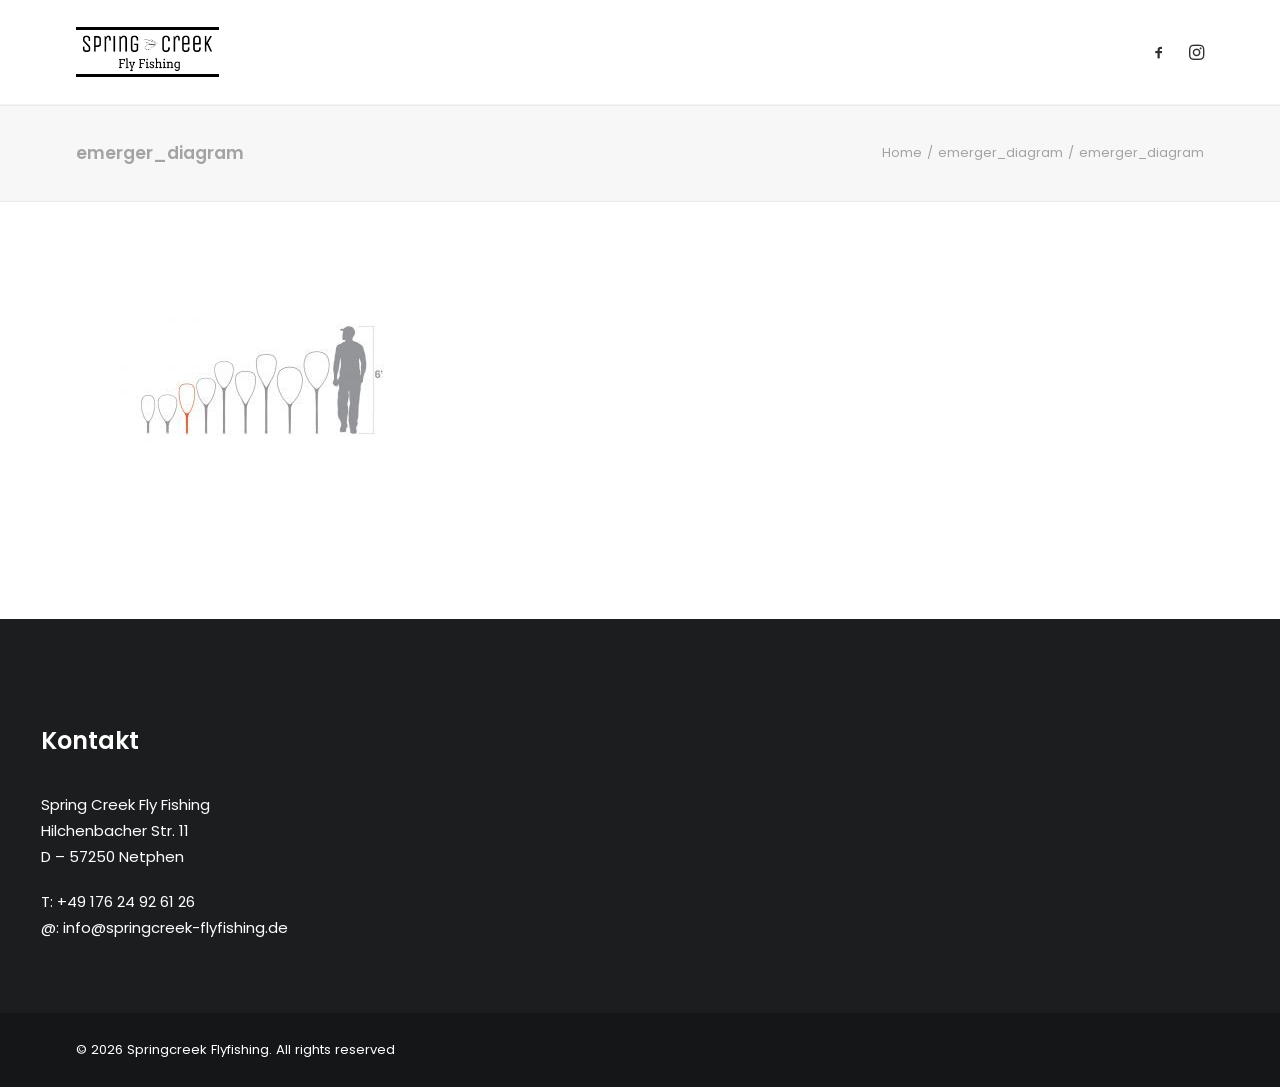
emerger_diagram (1000, 152)
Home (902, 152)
